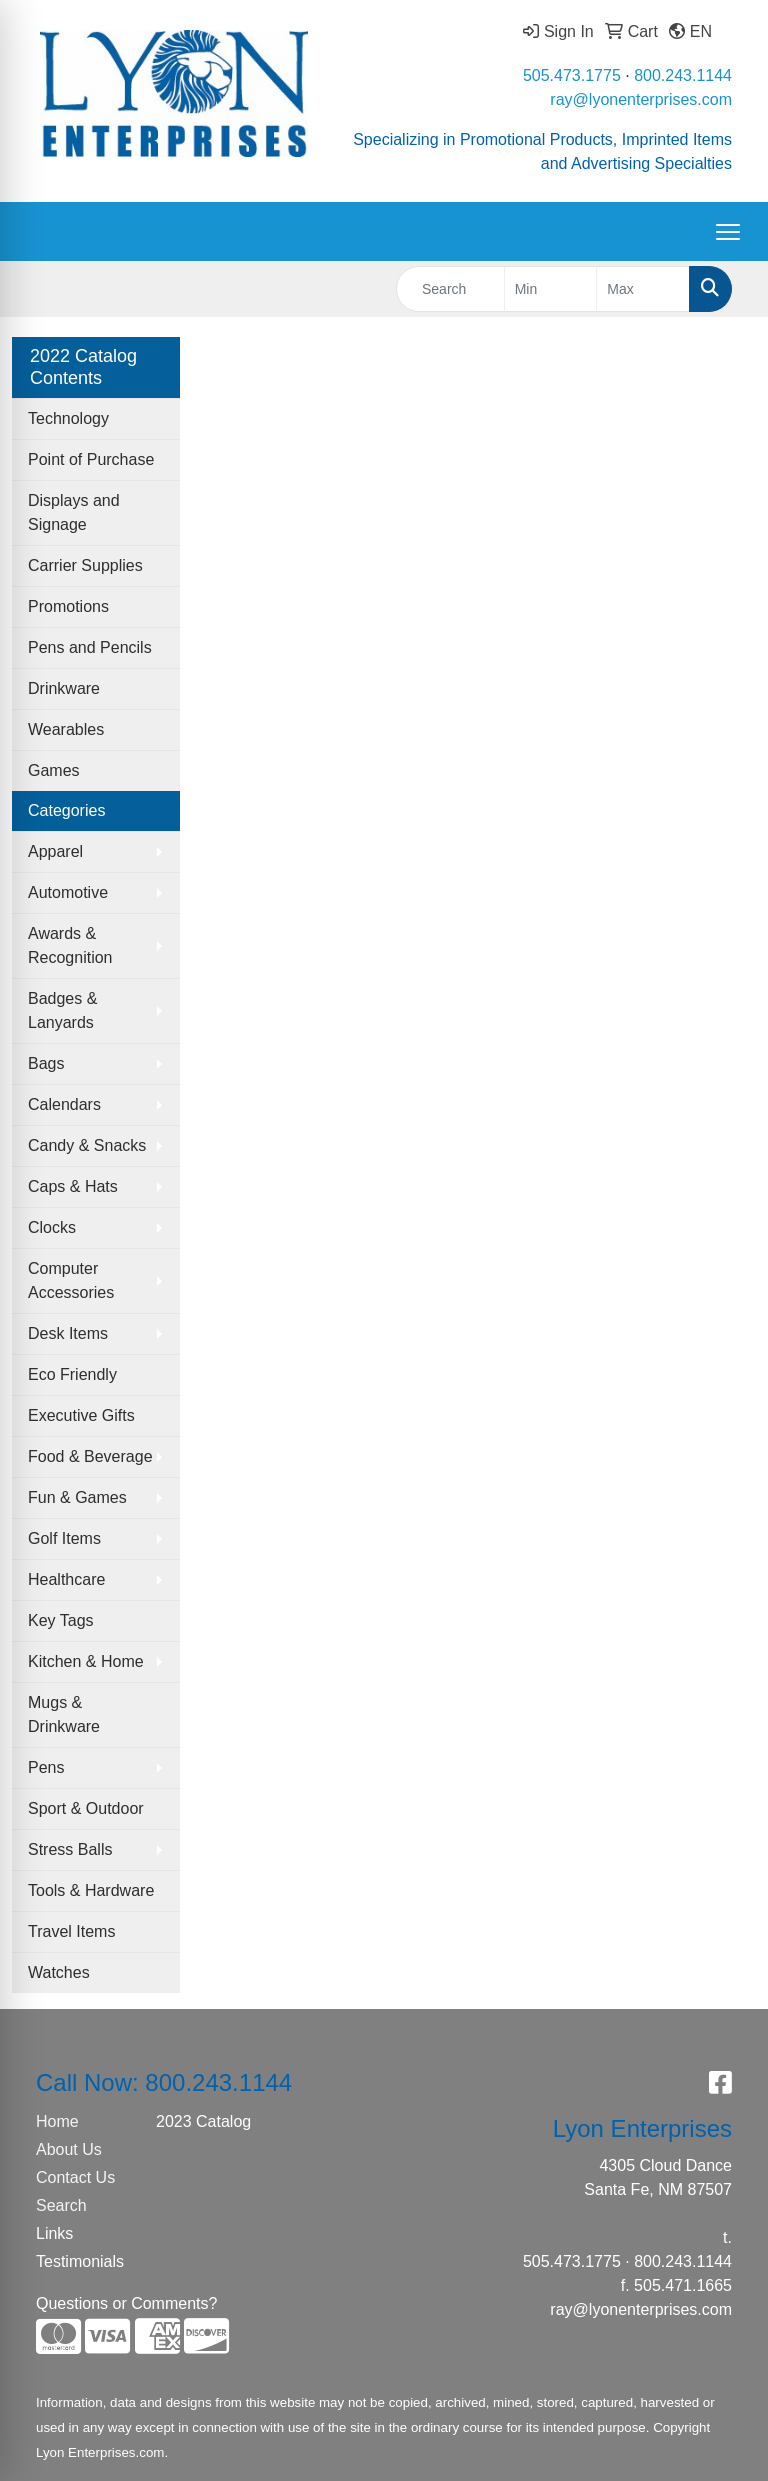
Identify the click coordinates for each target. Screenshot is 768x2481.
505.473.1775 (572, 75)
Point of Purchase (91, 459)
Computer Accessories (71, 1280)
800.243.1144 (683, 75)
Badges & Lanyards (62, 1010)
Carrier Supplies (85, 565)
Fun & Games (77, 1497)
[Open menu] (728, 232)
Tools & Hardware (91, 1890)
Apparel (55, 851)
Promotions (68, 606)
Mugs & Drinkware (64, 1714)
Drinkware (64, 688)
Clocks (52, 1227)
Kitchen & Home (86, 1661)
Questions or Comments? (126, 2303)
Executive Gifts (81, 1415)
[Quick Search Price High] (643, 289)
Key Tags (61, 1620)
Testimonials (80, 2261)
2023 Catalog (203, 2121)
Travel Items (71, 1931)
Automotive (68, 892)
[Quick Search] (450, 289)
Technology (68, 418)
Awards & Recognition (70, 945)
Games (54, 770)
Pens (46, 1767)
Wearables (66, 729)
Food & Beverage (90, 1456)
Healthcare (66, 1579)
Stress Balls (70, 1849)
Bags (46, 1063)
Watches (59, 1972)
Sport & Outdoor (86, 1808)
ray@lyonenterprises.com (641, 99)
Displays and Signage (74, 512)
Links (54, 2233)
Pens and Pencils (90, 647)
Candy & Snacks (87, 1145)
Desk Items (68, 1333)
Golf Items (64, 1538)
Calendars (64, 1104)
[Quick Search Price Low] (551, 289)
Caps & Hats (73, 1186)
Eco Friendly (72, 1374)
